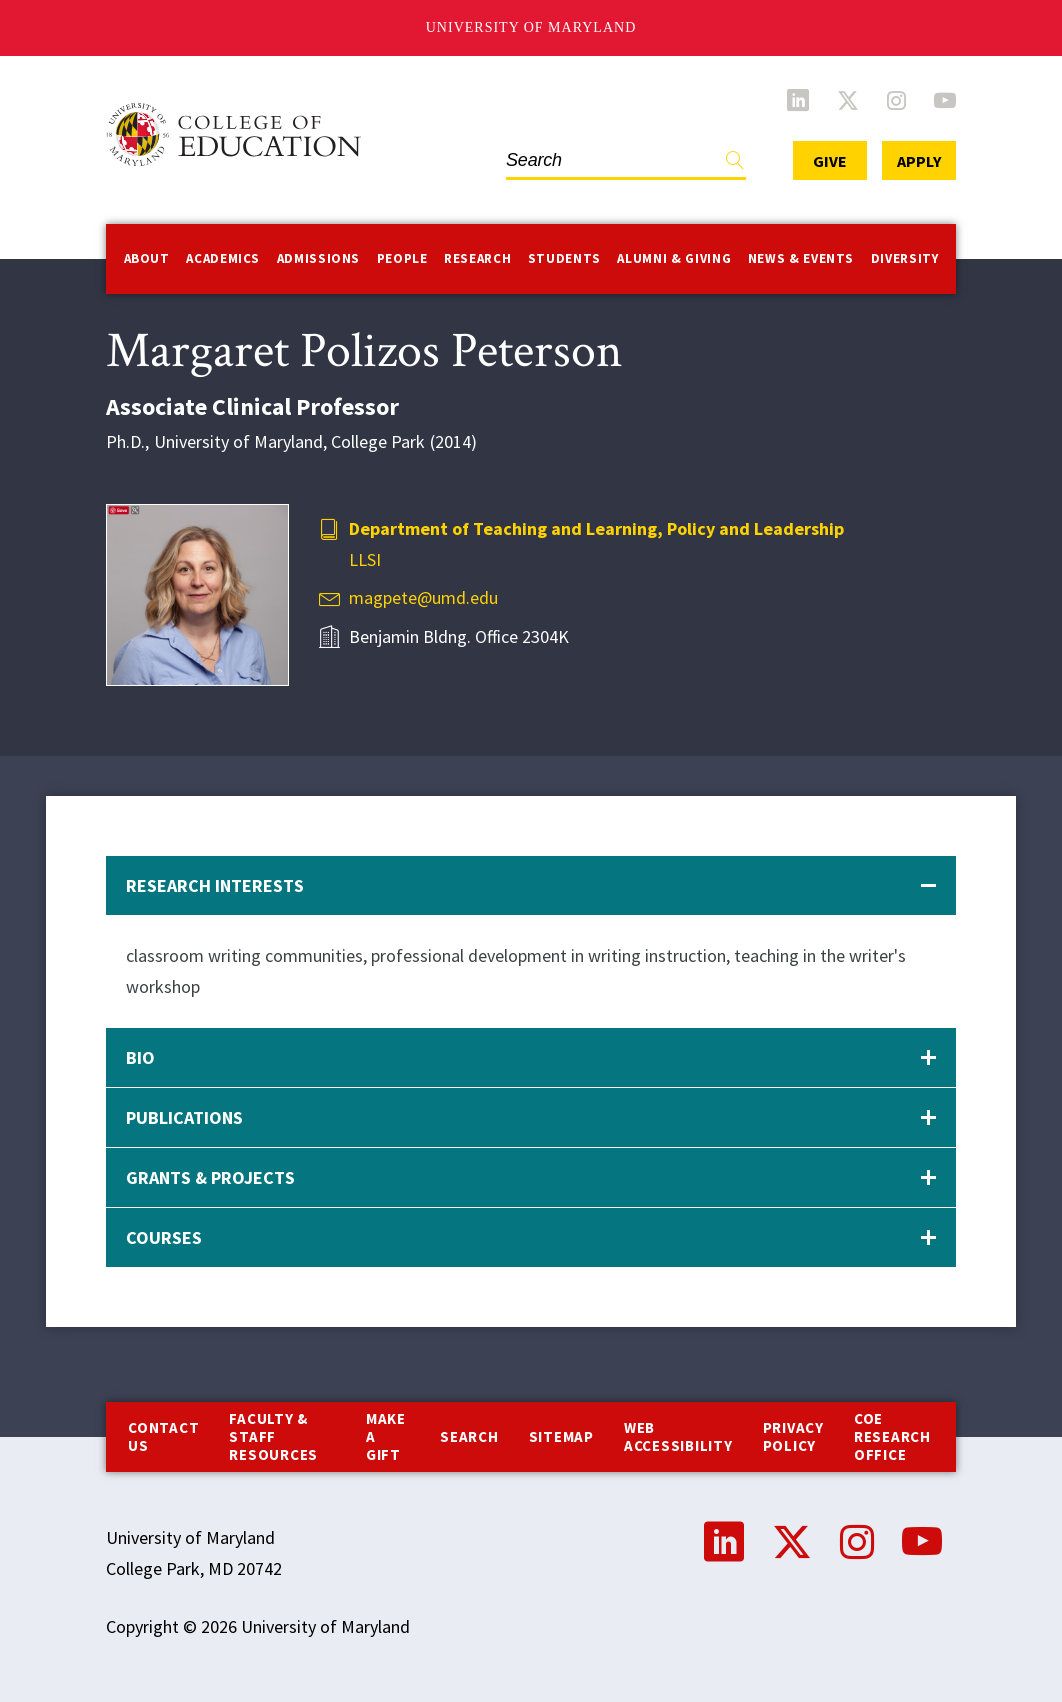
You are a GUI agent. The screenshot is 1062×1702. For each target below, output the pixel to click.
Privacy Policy (793, 1436)
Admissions (319, 258)
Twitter (848, 100)
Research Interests (215, 885)
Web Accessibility (678, 1436)
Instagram (896, 100)
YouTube (945, 100)
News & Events (801, 258)
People (402, 258)
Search (469, 1436)
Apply (919, 161)
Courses (164, 1237)
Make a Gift (386, 1436)
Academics (223, 258)
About (147, 258)
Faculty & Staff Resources (273, 1436)
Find (735, 164)
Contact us (163, 1436)
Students (564, 258)
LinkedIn (798, 100)
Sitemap (561, 1436)
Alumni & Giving (674, 258)
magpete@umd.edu (423, 597)
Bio (140, 1057)
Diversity (905, 258)
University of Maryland (531, 27)
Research (477, 258)
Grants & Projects (210, 1177)
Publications (184, 1117)
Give (830, 161)
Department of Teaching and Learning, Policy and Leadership (596, 528)
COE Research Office (892, 1436)
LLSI (365, 559)
